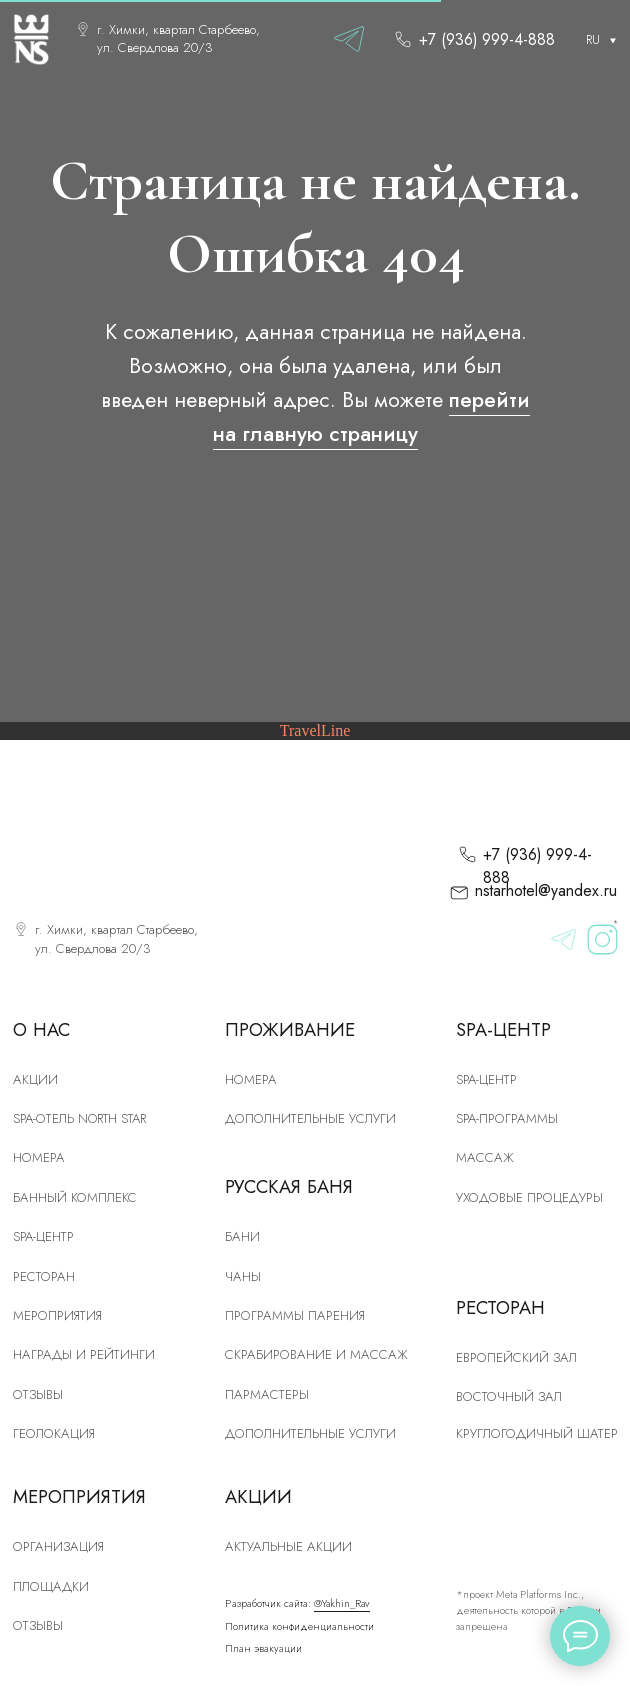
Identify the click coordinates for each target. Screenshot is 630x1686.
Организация (58, 1546)
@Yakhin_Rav (342, 1603)
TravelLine (315, 730)
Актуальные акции (288, 1546)
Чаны (243, 1276)
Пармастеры (267, 1394)
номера (39, 1157)
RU (593, 39)
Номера (251, 1079)
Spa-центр (486, 1079)
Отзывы (38, 1394)
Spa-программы (507, 1118)
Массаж (485, 1157)
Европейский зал (516, 1357)
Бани (242, 1236)
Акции (35, 1079)
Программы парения (295, 1315)
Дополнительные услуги (310, 1118)
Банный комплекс (75, 1197)
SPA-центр (43, 1236)
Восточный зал (509, 1396)
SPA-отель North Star (79, 1118)
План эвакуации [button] (263, 1648)
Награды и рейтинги (84, 1354)
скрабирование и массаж (316, 1354)
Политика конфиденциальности (299, 1626)
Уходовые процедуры (529, 1197)
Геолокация (54, 1433)
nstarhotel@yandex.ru (546, 890)
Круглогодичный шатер (537, 1433)
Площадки (51, 1586)
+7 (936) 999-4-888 (487, 39)
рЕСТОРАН (44, 1276)
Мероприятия (57, 1315)
